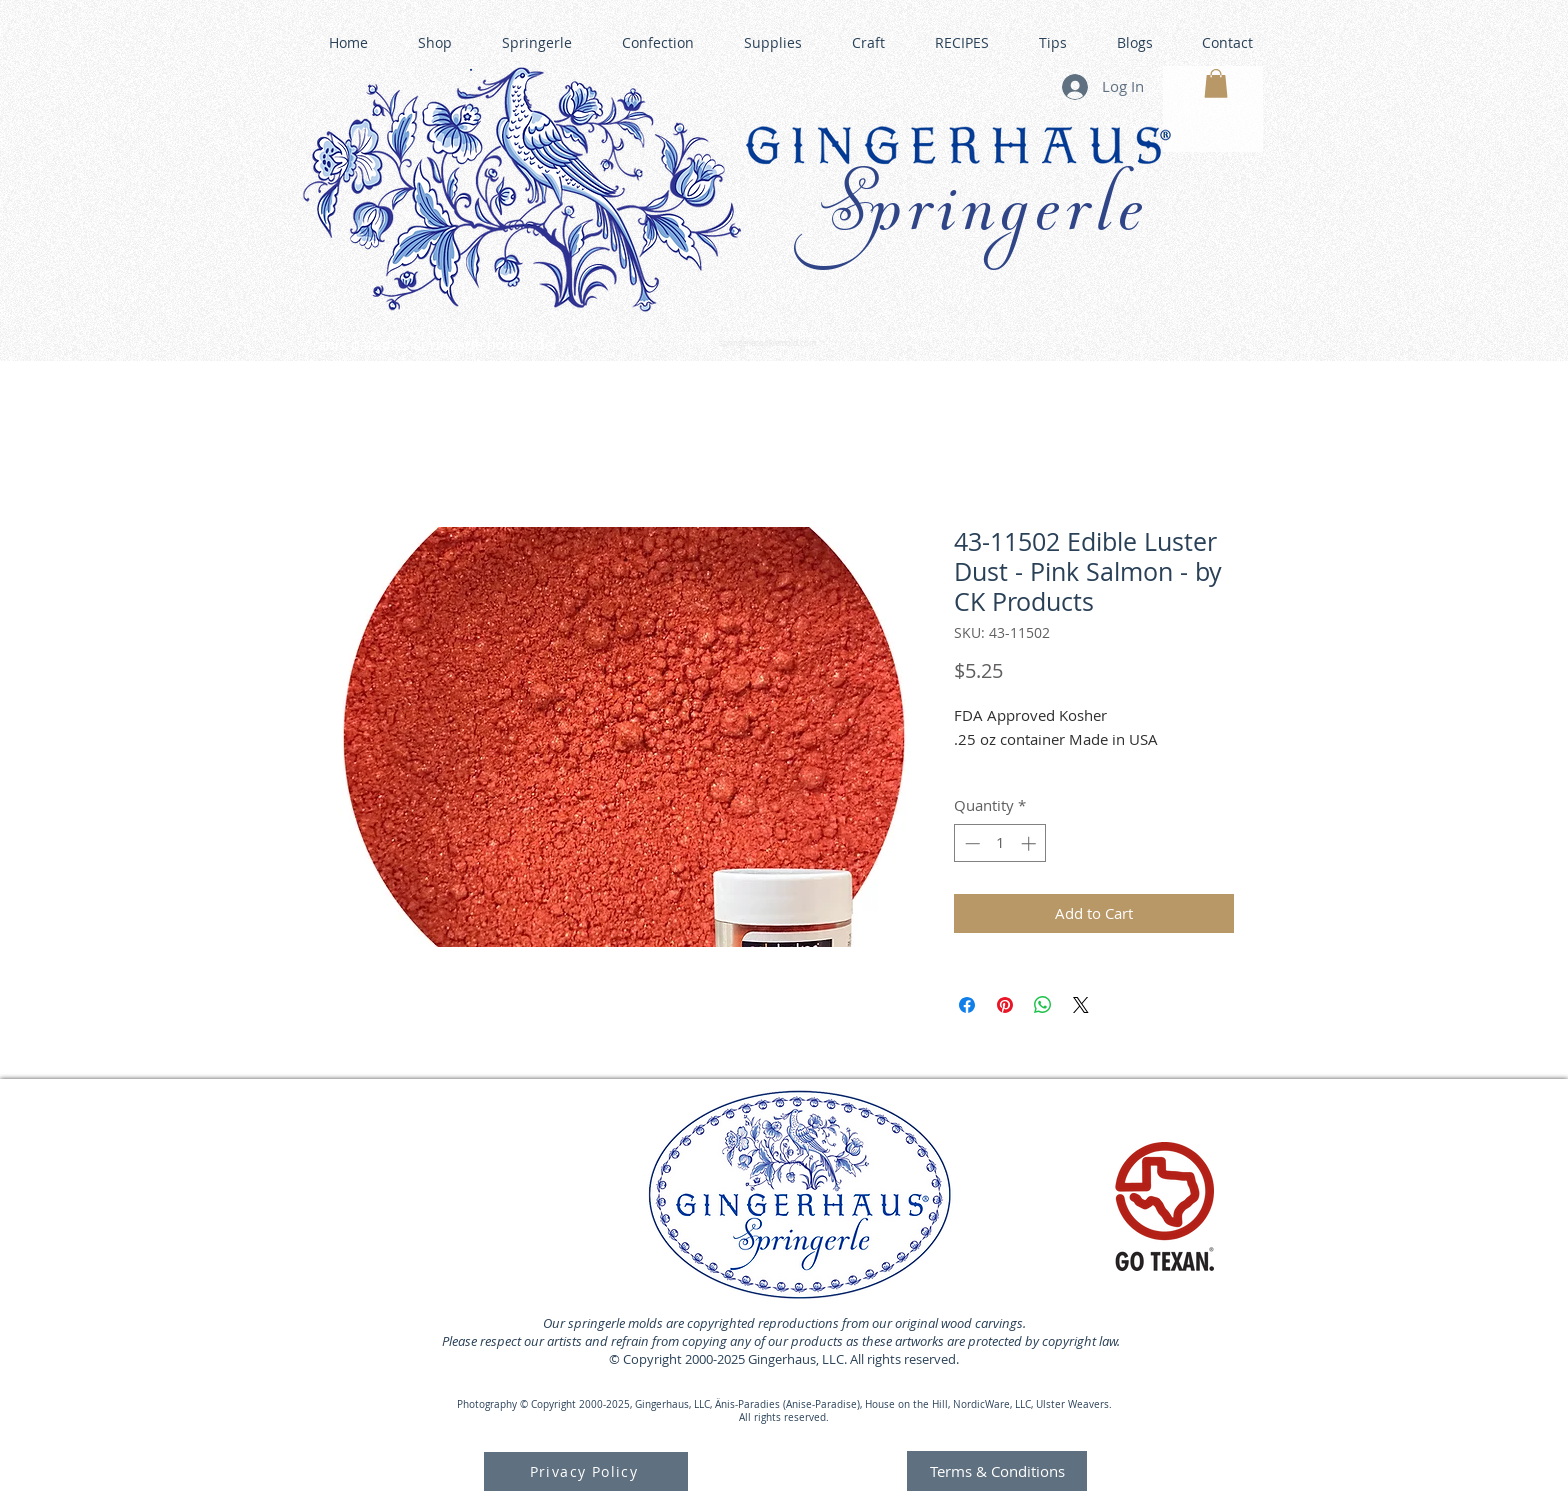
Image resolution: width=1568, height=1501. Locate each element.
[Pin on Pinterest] (1005, 1005)
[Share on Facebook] (967, 1005)
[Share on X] (1081, 1005)
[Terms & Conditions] (997, 1471)
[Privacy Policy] (586, 1471)
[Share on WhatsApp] (1043, 1005)
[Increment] (1030, 843)
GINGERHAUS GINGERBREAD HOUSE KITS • (973, 335)
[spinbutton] (1000, 843)
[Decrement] (970, 843)
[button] (1216, 83)
